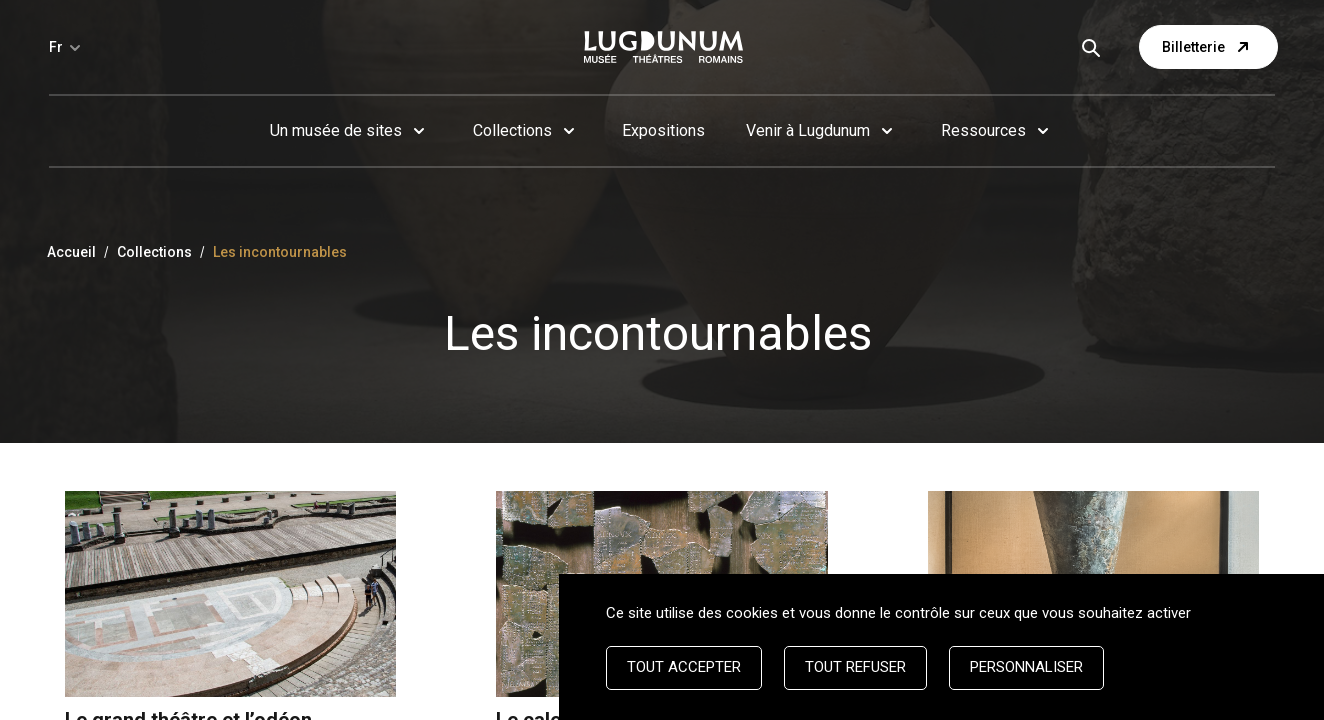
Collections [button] (512, 130)
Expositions (663, 130)
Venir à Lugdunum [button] (808, 130)
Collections (154, 252)
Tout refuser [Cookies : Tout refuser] (855, 667)
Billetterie (1208, 47)
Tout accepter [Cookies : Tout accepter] (684, 667)
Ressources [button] (983, 130)
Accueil (71, 252)
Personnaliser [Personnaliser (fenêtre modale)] (1026, 667)
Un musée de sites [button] (336, 130)
